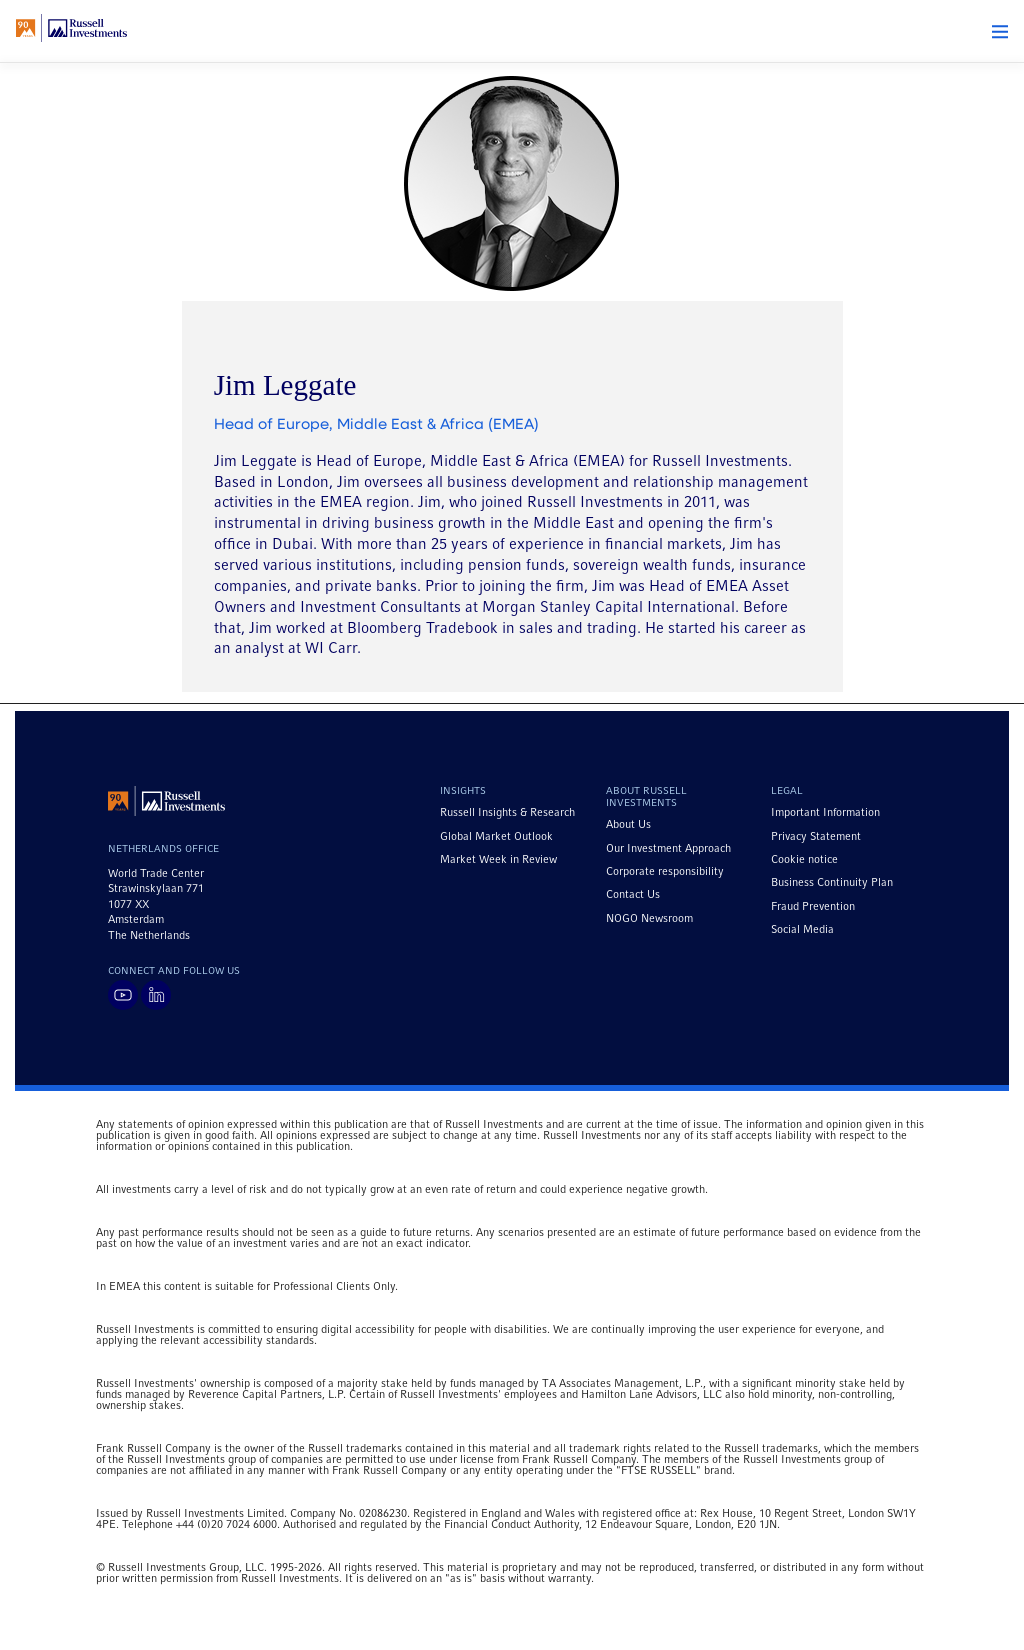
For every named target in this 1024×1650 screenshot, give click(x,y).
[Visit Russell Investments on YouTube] (123, 995)
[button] (1000, 32)
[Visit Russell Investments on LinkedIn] (156, 995)
